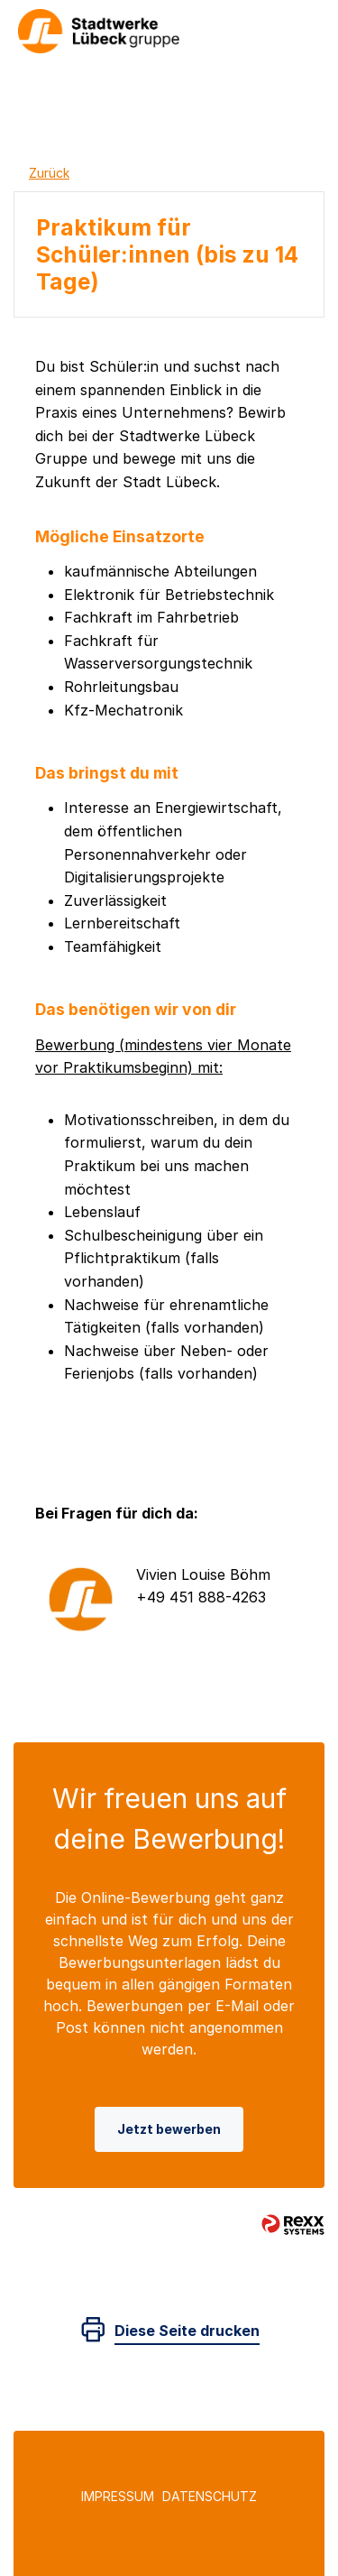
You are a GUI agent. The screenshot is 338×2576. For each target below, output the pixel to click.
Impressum (117, 2496)
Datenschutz (209, 2496)
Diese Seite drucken (187, 2331)
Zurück (49, 172)
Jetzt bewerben (169, 2129)
